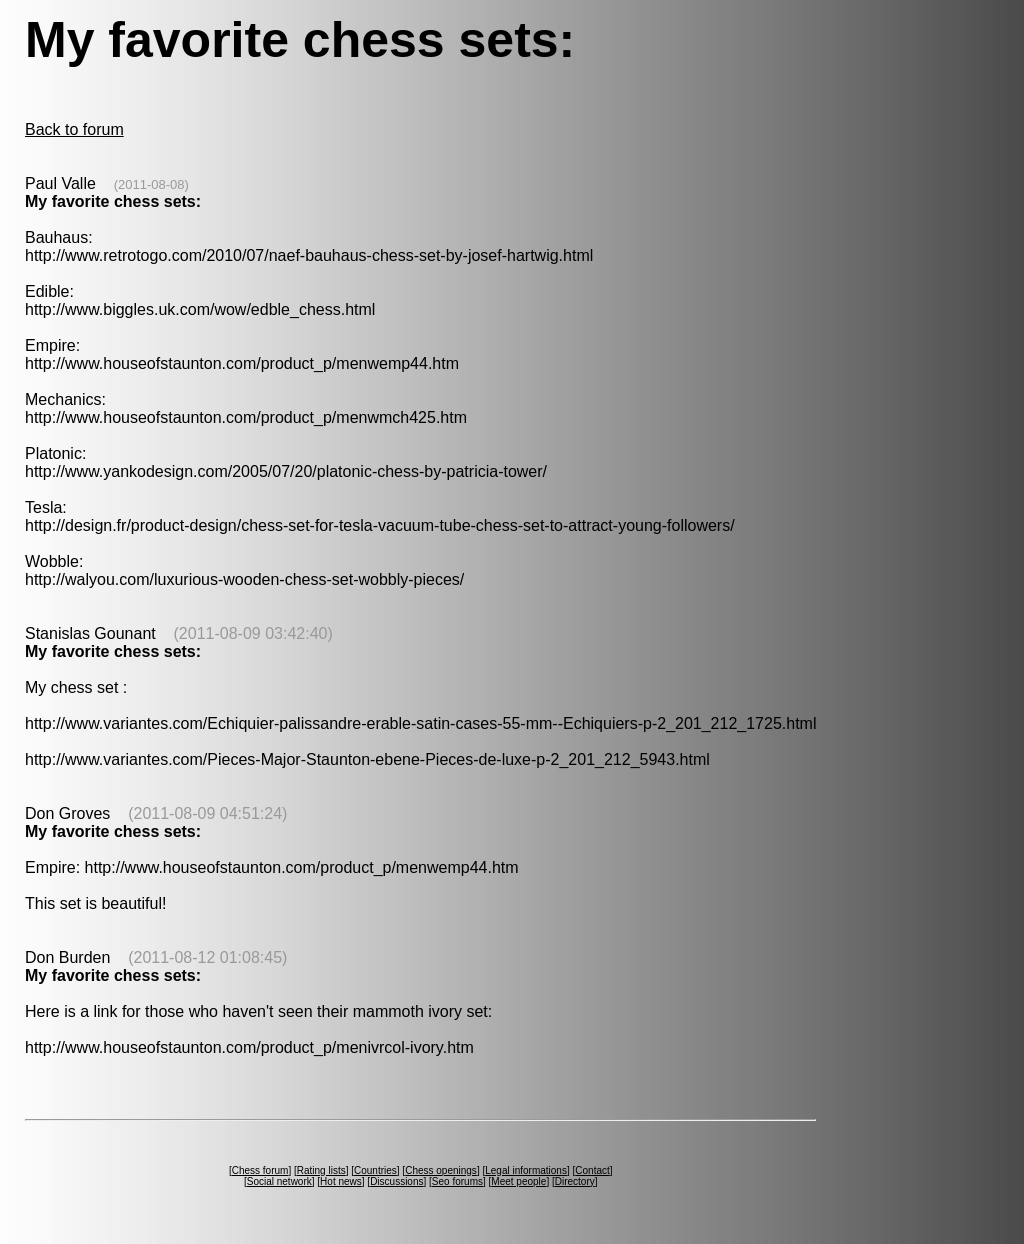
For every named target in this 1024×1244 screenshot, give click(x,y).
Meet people (518, 1181)
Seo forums (457, 1181)
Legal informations (526, 1170)
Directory (575, 1181)
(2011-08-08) (151, 184)
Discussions (396, 1181)
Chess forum (260, 1170)
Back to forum (74, 129)
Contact (592, 1170)
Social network (279, 1181)
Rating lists (321, 1170)
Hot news (341, 1181)
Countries (375, 1170)
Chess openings (441, 1170)
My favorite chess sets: (113, 201)
